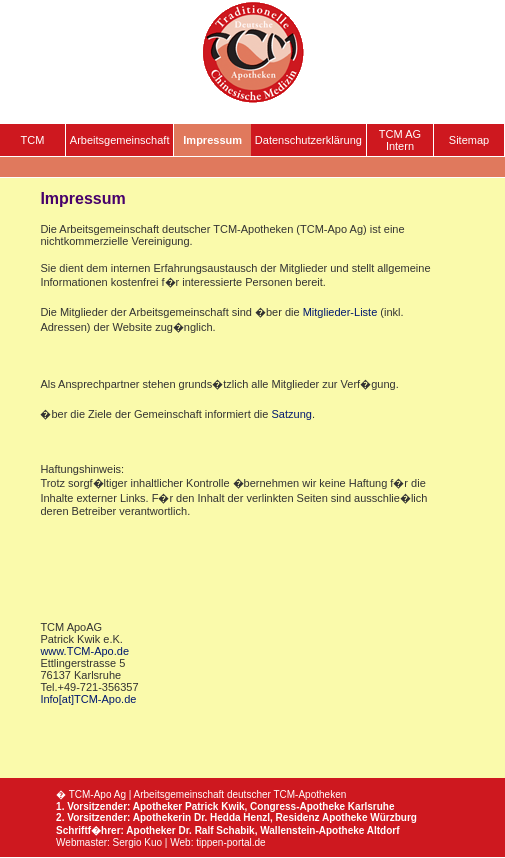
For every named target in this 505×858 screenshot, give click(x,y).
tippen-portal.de (231, 842)
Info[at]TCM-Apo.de (88, 699)
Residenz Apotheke (322, 817)
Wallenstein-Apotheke (312, 830)
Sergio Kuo (137, 842)
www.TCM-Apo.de (84, 651)
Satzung (292, 414)
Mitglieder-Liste (340, 312)
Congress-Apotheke (297, 806)
